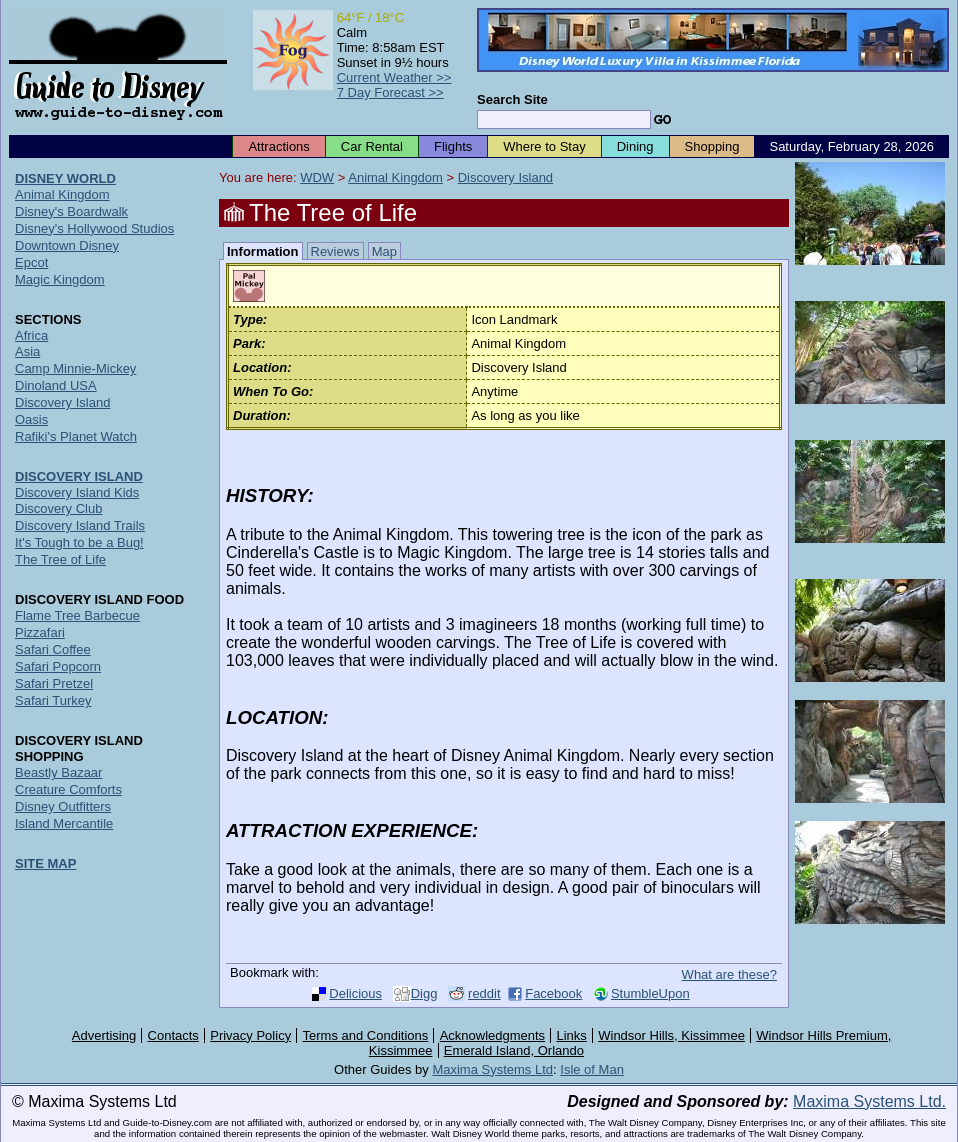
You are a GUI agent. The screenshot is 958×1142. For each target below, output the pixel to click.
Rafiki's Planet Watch (76, 436)
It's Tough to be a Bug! (79, 542)
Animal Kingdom (395, 177)
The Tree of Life (60, 559)
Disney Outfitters (63, 806)
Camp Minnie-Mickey (75, 368)
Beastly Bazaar (58, 772)
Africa (31, 335)
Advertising (104, 1035)
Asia (27, 351)
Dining (635, 146)
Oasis (31, 419)
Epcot (31, 262)
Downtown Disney (67, 245)
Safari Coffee (53, 649)
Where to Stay (544, 146)
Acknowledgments (493, 1035)
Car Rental (372, 146)
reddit (484, 993)
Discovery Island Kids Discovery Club (77, 500)
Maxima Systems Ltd (492, 1069)
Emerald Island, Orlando (514, 1050)
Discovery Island (505, 177)
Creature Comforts (68, 789)
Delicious (355, 993)
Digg (424, 993)
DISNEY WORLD (65, 178)
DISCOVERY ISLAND (79, 476)
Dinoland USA (56, 385)
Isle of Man (592, 1069)
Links (572, 1035)
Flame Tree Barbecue (77, 615)
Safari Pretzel (54, 683)
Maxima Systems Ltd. (869, 1101)
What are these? (729, 974)
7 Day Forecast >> (390, 92)
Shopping (712, 146)
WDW (317, 177)
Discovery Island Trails (80, 525)
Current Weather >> (394, 77)
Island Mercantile (64, 823)
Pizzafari (40, 632)
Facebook (553, 993)
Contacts (173, 1035)
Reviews (335, 251)
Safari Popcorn (58, 666)
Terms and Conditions (366, 1035)
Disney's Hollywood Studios (94, 228)
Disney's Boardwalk (71, 211)
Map (384, 251)
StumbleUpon (650, 993)
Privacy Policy (250, 1035)
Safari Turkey (53, 700)
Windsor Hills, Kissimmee (671, 1035)
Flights (453, 146)
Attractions (278, 146)
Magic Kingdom (60, 279)
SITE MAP (45, 863)
